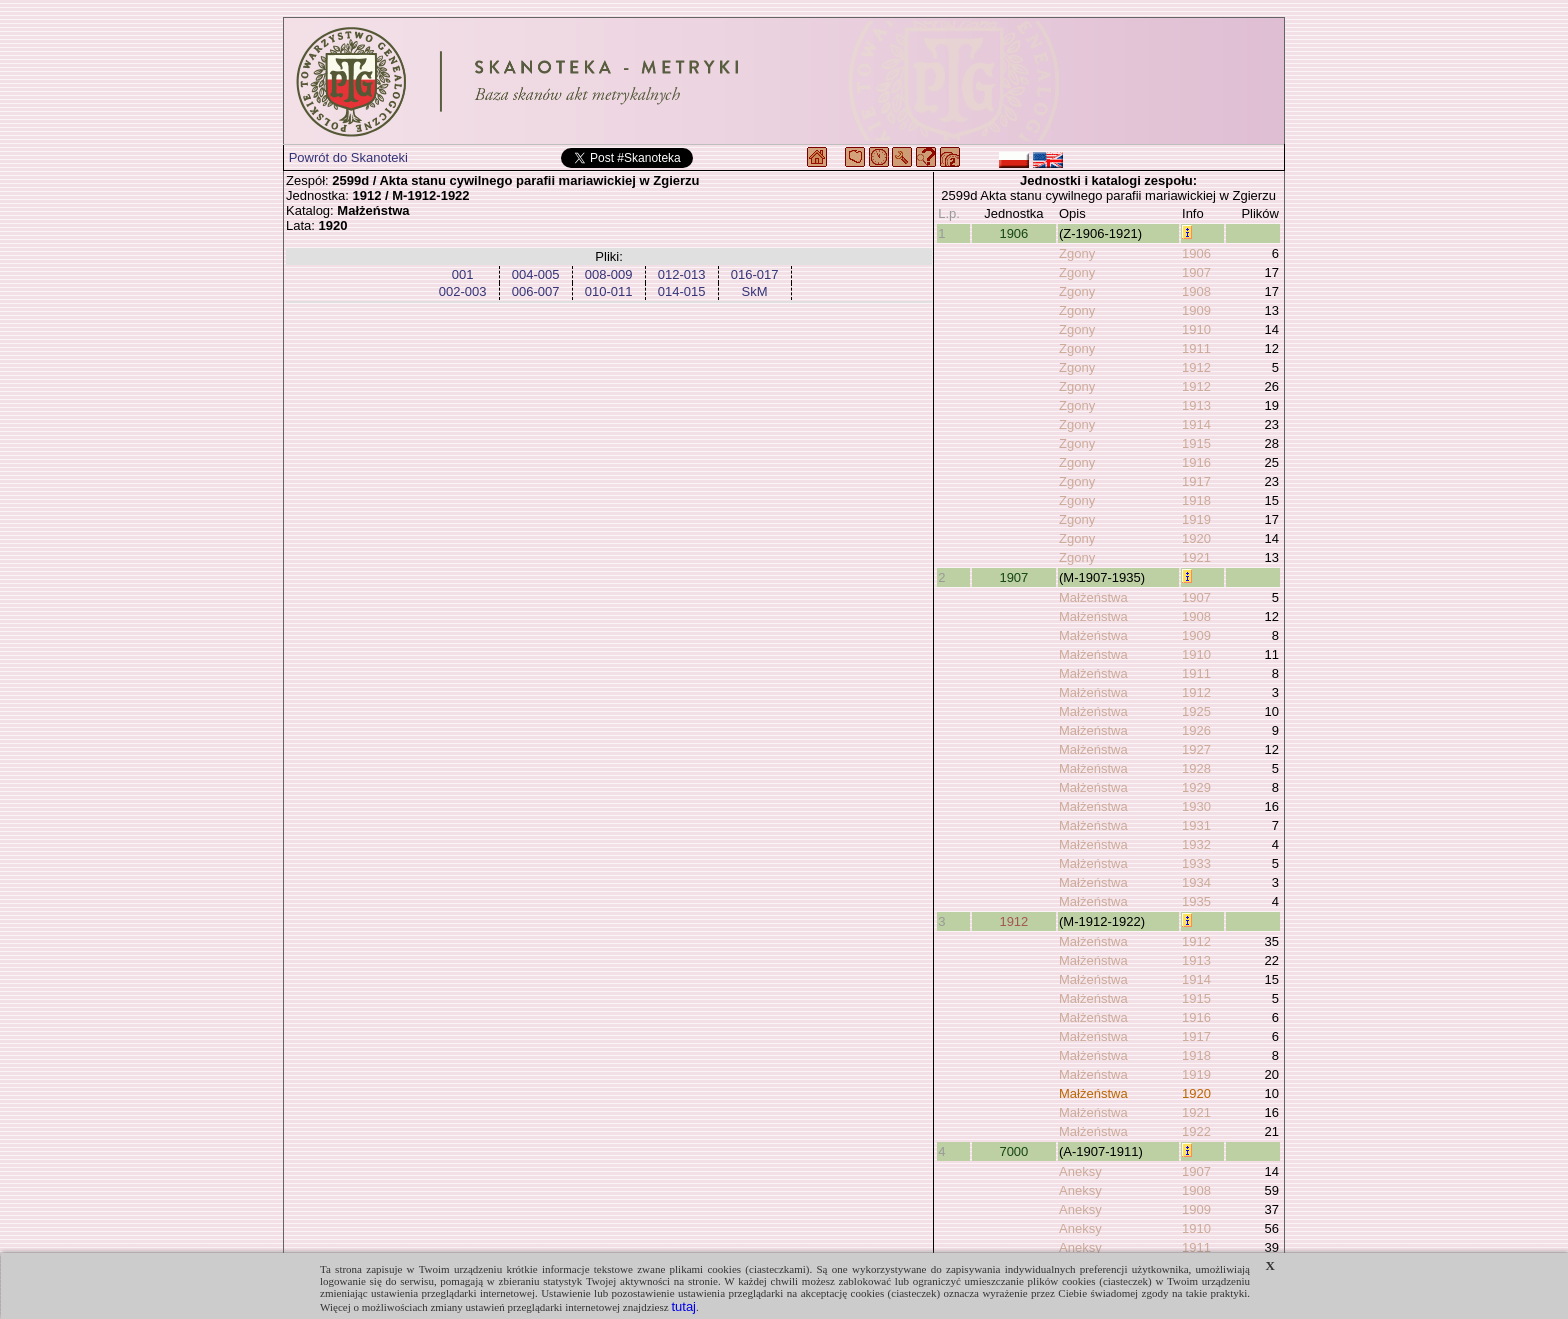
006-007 (536, 291)
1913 (1196, 405)
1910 (1196, 329)
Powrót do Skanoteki (348, 157)
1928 (1196, 768)
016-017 (755, 274)
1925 (1196, 711)
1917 (1196, 481)
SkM (755, 291)
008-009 (609, 274)
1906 (1013, 233)
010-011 (609, 291)
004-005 (536, 274)
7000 (1013, 1151)
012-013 (682, 274)
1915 (1196, 443)
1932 (1196, 844)
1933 (1196, 863)
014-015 (682, 291)
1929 (1196, 787)
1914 (1196, 424)
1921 (1196, 557)
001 (463, 274)
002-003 (463, 291)
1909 (1196, 310)
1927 (1196, 749)
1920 (1196, 538)
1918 (1196, 500)
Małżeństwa (1093, 597)
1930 (1196, 806)
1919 (1196, 519)
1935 (1196, 901)
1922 (1196, 1131)
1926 (1196, 730)
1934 (1196, 882)
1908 (1196, 291)
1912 (1196, 367)
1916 (1196, 462)
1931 (1196, 825)
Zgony (1077, 253)
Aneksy (1080, 1171)
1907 (1196, 272)
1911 (1196, 348)
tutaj (683, 1306)
